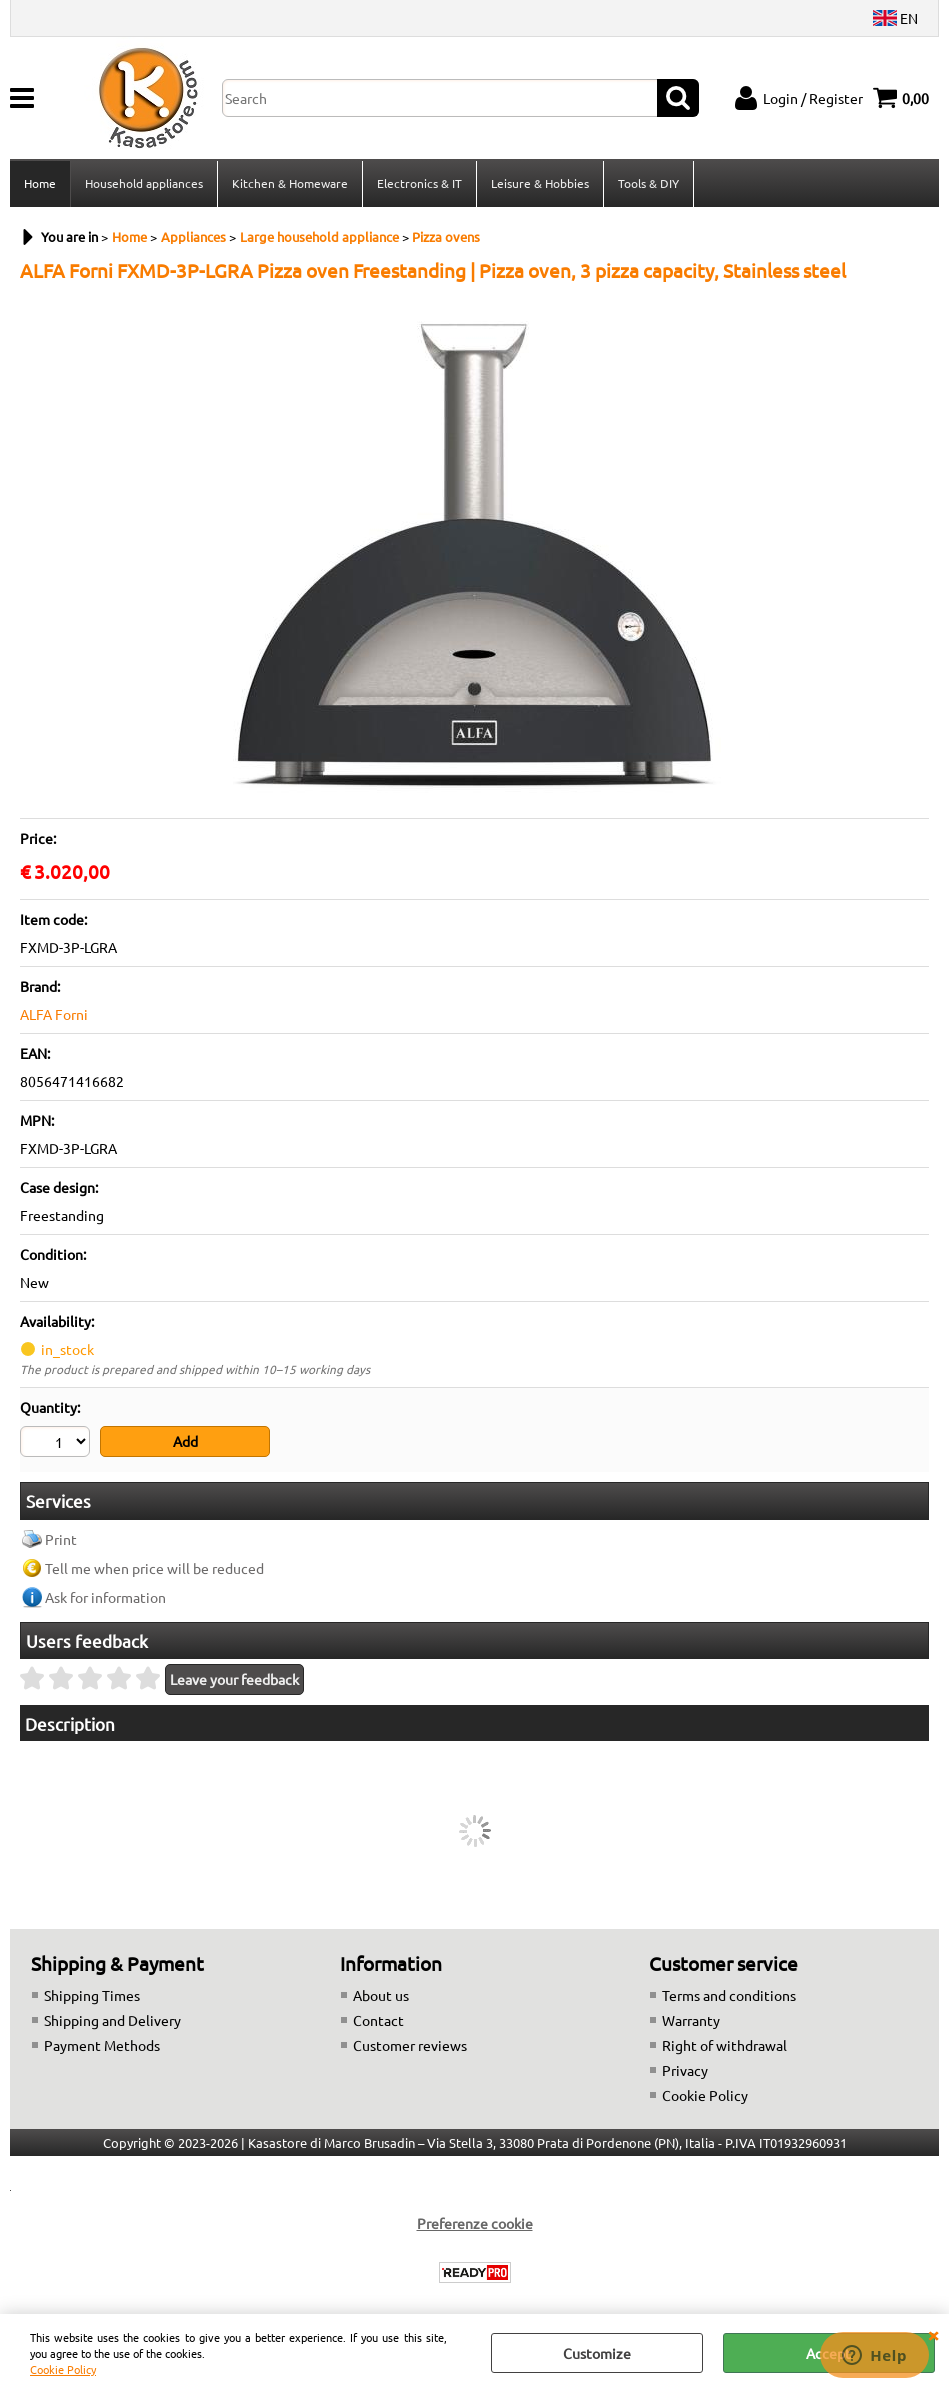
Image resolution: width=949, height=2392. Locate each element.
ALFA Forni (54, 1014)
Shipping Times (92, 1995)
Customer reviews (410, 2045)
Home (40, 183)
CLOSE (933, 2334)
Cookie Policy (63, 2369)
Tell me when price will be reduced (154, 1568)
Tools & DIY (648, 183)
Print (61, 1539)
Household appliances (144, 183)
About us (381, 1995)
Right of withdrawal (724, 2045)
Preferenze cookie (475, 2223)
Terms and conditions (729, 1995)
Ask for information (105, 1597)
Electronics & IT (419, 183)
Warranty (691, 2020)
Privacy (685, 2070)
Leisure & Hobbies (540, 183)
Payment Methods (102, 2045)
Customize (597, 2353)
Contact (378, 2020)
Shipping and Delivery (112, 2020)
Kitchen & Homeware (290, 183)
